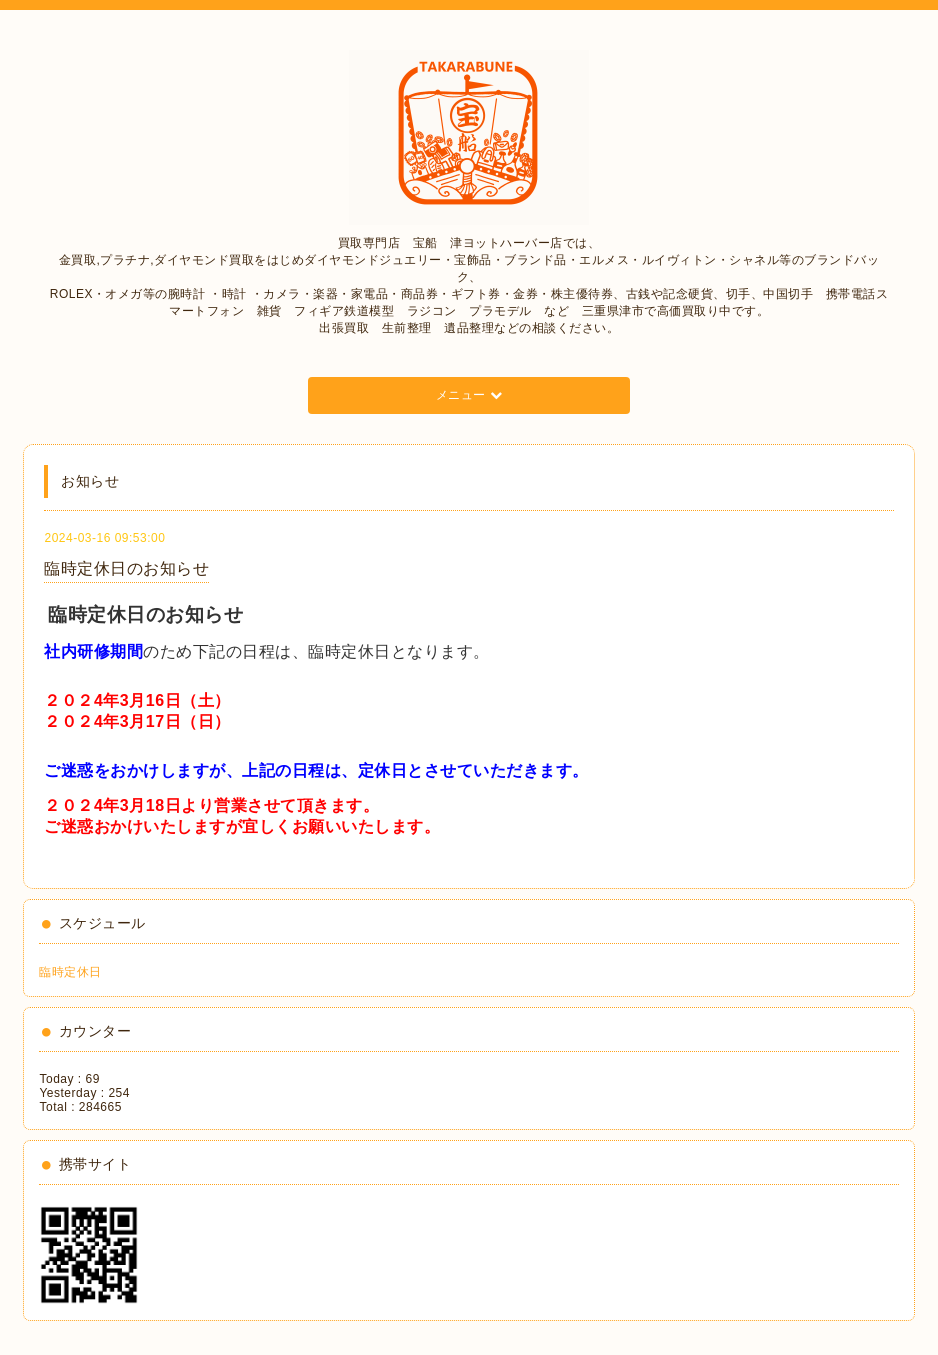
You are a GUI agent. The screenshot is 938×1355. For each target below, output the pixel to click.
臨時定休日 (70, 972)
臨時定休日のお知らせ (126, 568)
